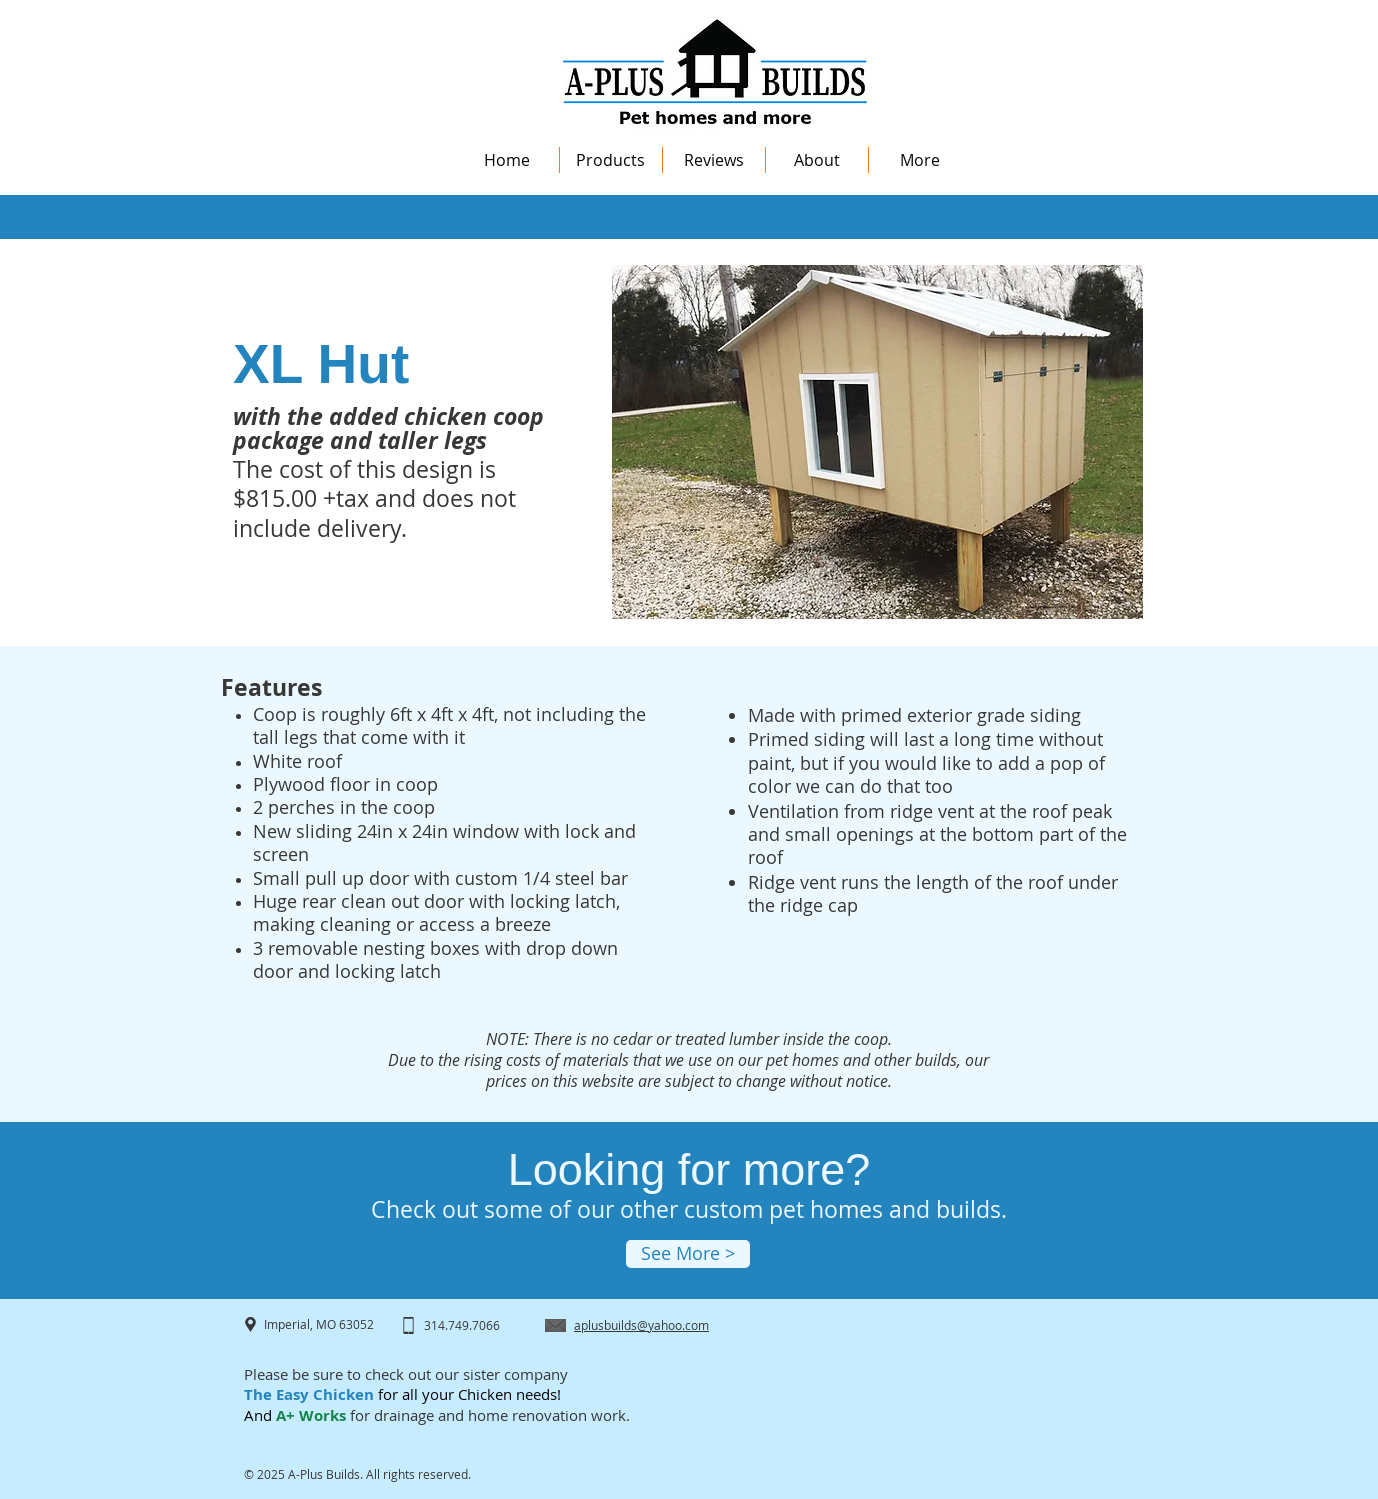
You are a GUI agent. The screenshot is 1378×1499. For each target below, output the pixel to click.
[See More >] (688, 1254)
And (258, 1415)
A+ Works (309, 1415)
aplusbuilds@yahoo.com (641, 1325)
